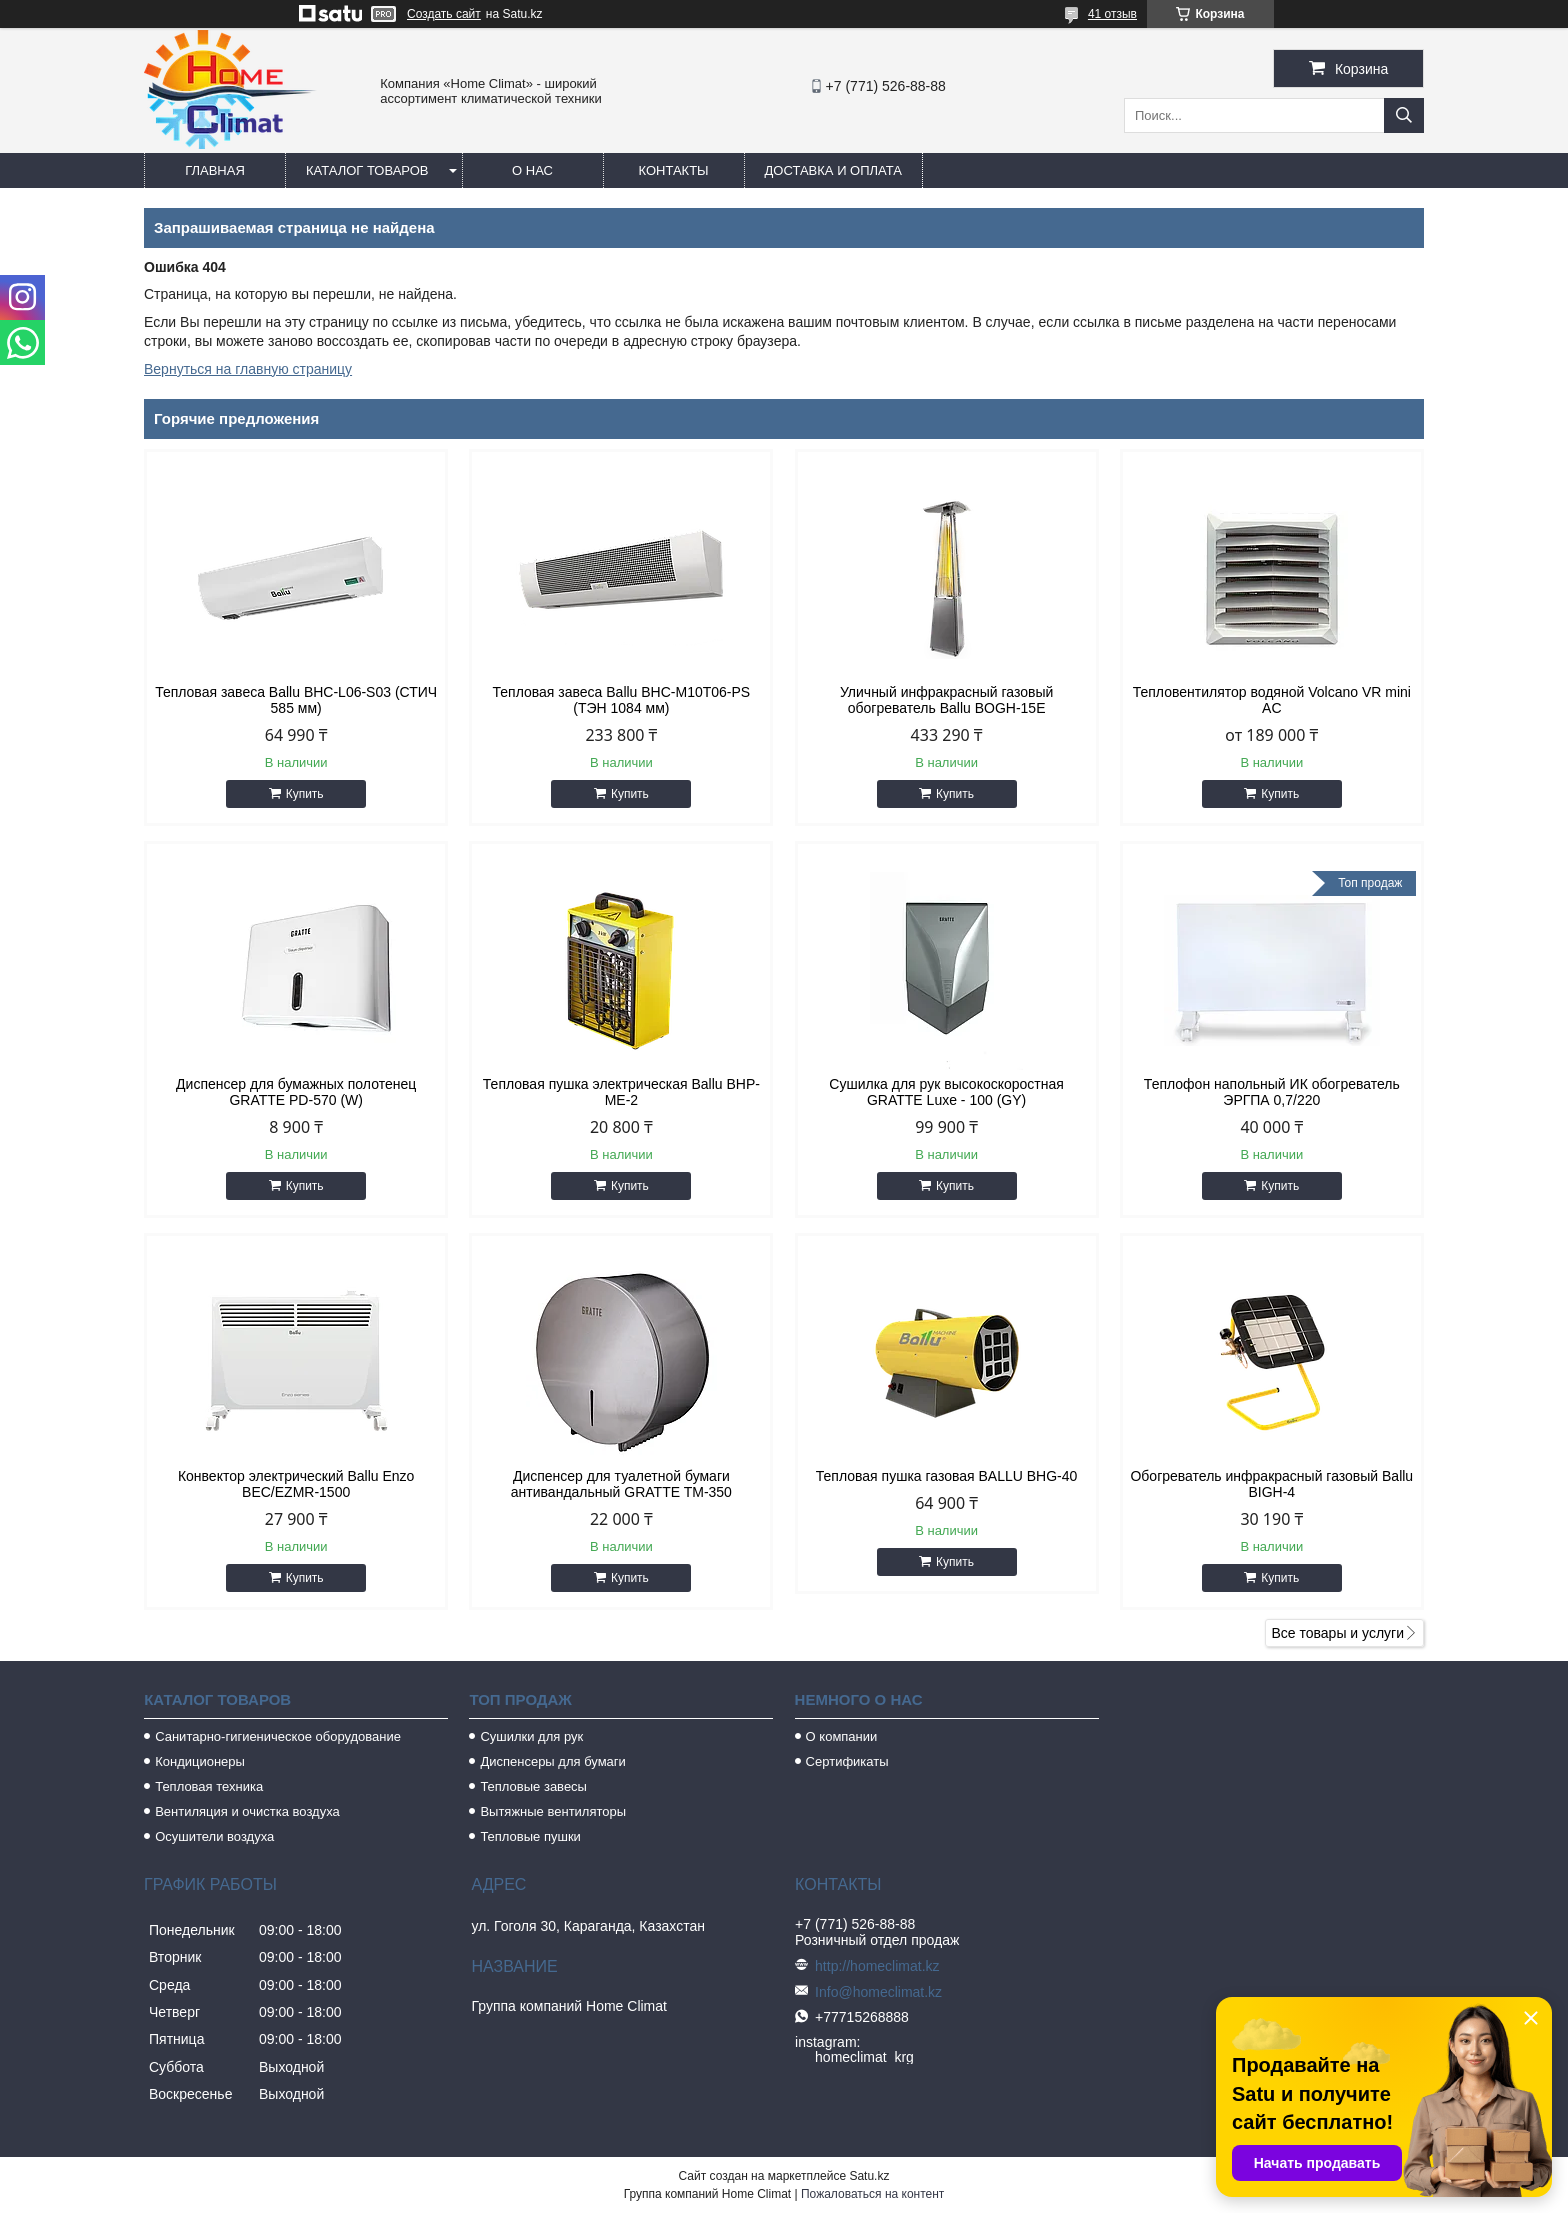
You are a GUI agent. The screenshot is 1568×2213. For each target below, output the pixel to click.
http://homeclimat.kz (877, 1966)
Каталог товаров (367, 170)
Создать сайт (444, 14)
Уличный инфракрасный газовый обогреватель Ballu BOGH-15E (946, 700)
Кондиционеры (200, 1761)
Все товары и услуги (1337, 1633)
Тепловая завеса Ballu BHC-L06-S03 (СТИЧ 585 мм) (296, 700)
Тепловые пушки (530, 1836)
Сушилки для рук (531, 1736)
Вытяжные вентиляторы (553, 1811)
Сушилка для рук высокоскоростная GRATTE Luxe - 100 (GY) (946, 1092)
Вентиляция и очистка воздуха (247, 1811)
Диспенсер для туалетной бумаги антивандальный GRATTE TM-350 (621, 1484)
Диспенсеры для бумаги (552, 1761)
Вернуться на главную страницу (248, 369)
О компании (842, 1736)
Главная (215, 170)
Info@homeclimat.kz (878, 1992)
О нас (532, 170)
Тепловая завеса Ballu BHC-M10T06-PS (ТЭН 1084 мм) (622, 700)
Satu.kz (869, 2176)
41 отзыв (1112, 14)
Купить (305, 794)
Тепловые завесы (533, 1786)
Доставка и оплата (833, 170)
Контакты (673, 170)
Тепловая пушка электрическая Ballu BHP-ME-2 (621, 1092)
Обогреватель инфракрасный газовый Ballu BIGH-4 (1271, 1484)
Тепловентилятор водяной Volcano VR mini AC (1272, 700)
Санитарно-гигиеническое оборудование (278, 1736)
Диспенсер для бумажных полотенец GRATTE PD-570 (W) (296, 1092)
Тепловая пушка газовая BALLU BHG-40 (947, 1476)
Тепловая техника (209, 1786)
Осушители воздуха (214, 1836)
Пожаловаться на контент (872, 2194)
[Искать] (1404, 115)
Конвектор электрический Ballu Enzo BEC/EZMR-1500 (296, 1484)
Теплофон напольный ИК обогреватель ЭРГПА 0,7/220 (1272, 1092)
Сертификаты (847, 1761)
